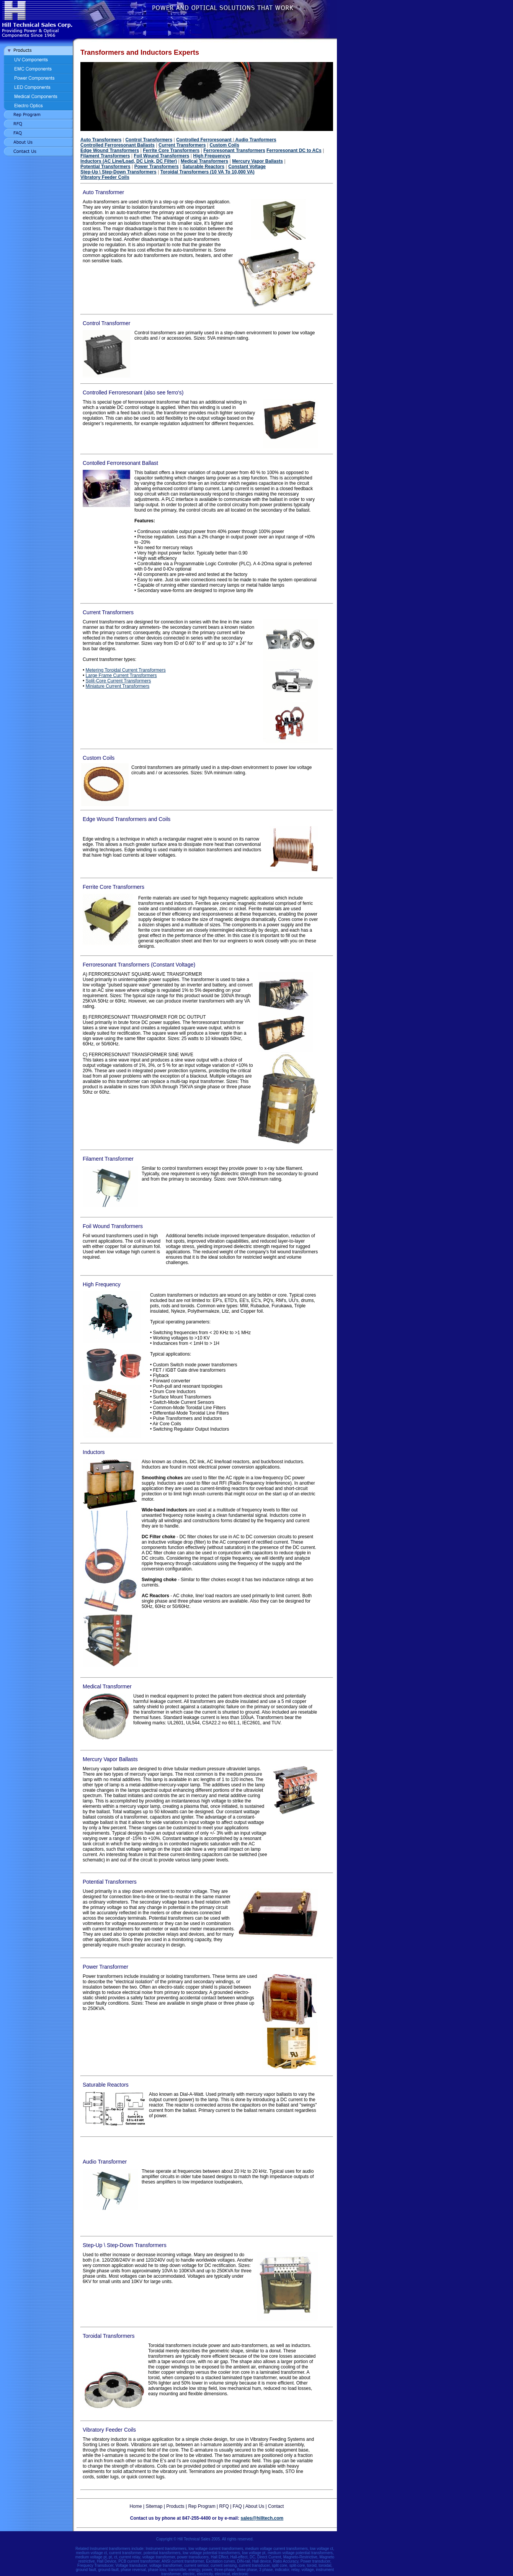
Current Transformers (182, 145)
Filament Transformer (108, 1159)
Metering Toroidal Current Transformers (126, 670)
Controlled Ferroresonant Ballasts (117, 145)
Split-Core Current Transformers (118, 681)
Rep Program (201, 2506)
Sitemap (153, 2506)
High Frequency (102, 1284)
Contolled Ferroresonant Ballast (120, 463)
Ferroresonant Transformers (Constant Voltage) (139, 965)
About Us (254, 2506)
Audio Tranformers (255, 139)
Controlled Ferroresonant (205, 139)
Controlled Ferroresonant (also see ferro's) (133, 392)
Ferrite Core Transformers (171, 150)
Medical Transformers (204, 161)
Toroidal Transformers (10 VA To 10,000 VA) (207, 172)
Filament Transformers (105, 156)
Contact (276, 2506)
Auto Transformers (100, 139)
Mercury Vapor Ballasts (257, 161)
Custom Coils (224, 145)
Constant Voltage (247, 166)
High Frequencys (211, 156)
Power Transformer (105, 1967)
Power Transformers (156, 166)
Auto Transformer (103, 192)
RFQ (224, 2506)
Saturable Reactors (203, 166)
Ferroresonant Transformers (234, 150)
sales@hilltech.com (262, 2518)
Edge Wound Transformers (109, 150)
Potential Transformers (105, 166)
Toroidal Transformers (108, 2336)
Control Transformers (148, 139)
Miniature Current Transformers (118, 686)
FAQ (237, 2506)
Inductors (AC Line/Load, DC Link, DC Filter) (128, 161)
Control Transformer (106, 323)
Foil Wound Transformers (161, 156)
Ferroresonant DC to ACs (294, 150)
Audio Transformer (105, 2162)
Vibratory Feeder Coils (104, 177)
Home (136, 2506)
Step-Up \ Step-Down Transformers (118, 172)
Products (175, 2506)
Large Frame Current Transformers (121, 675)
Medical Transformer (107, 1686)
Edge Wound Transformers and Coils (126, 819)
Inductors (94, 1452)
